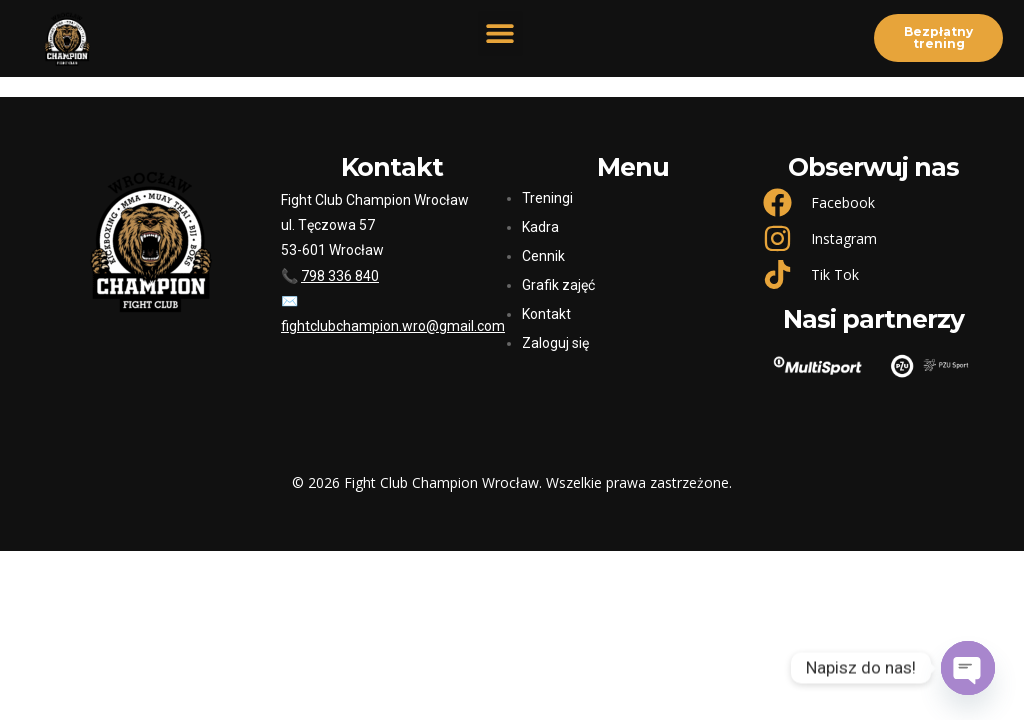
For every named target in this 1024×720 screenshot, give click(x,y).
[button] (500, 33)
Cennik (543, 256)
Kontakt (546, 314)
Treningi (547, 198)
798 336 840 (340, 276)
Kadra (540, 227)
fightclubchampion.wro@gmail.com (393, 326)
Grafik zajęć (558, 285)
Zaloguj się (555, 343)
